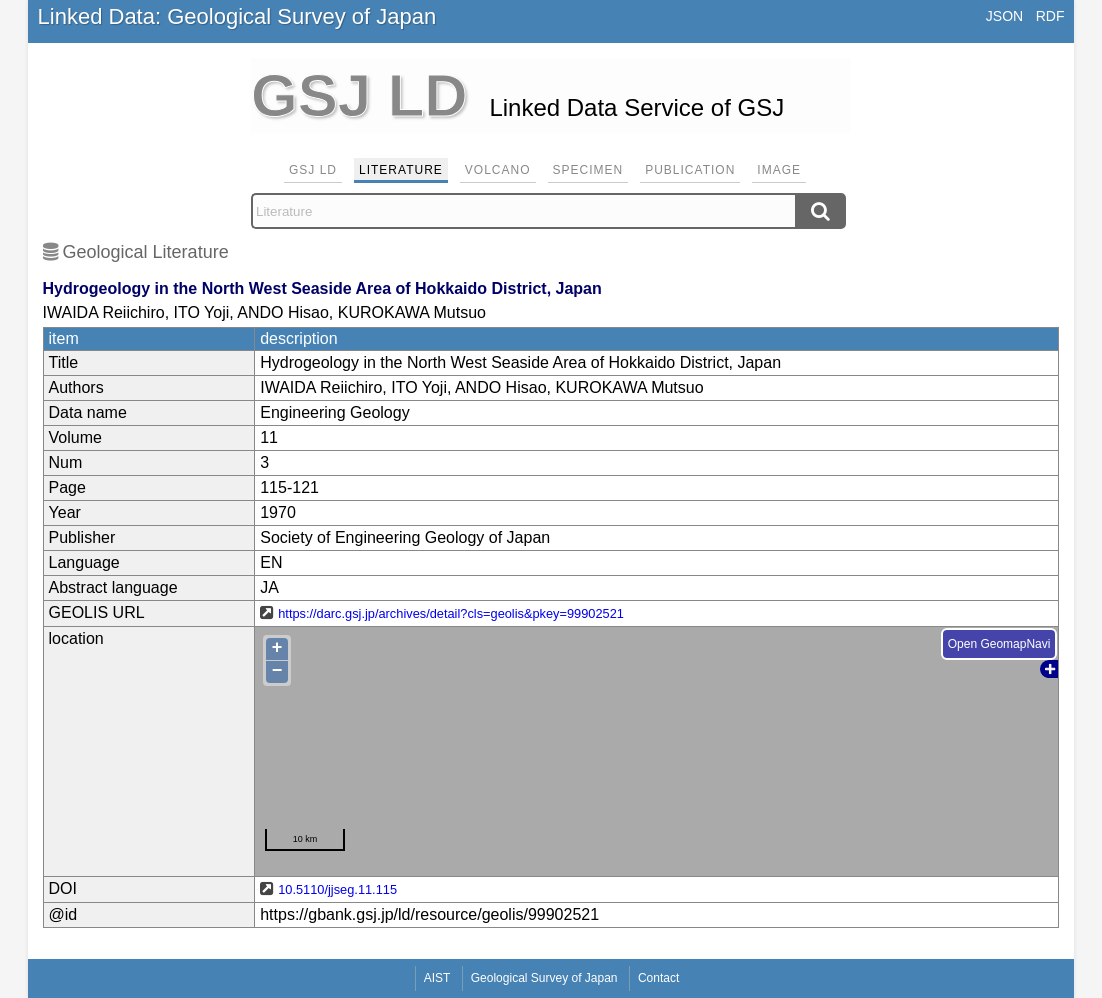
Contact (658, 978)
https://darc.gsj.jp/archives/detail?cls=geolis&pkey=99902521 (451, 613)
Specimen (588, 170)
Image (779, 170)
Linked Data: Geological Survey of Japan (237, 16)
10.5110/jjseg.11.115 (337, 889)
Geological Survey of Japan (544, 978)
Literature (401, 170)
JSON (1004, 16)
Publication (690, 170)
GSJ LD (313, 170)
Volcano (498, 170)
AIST (437, 978)
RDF (1050, 16)
